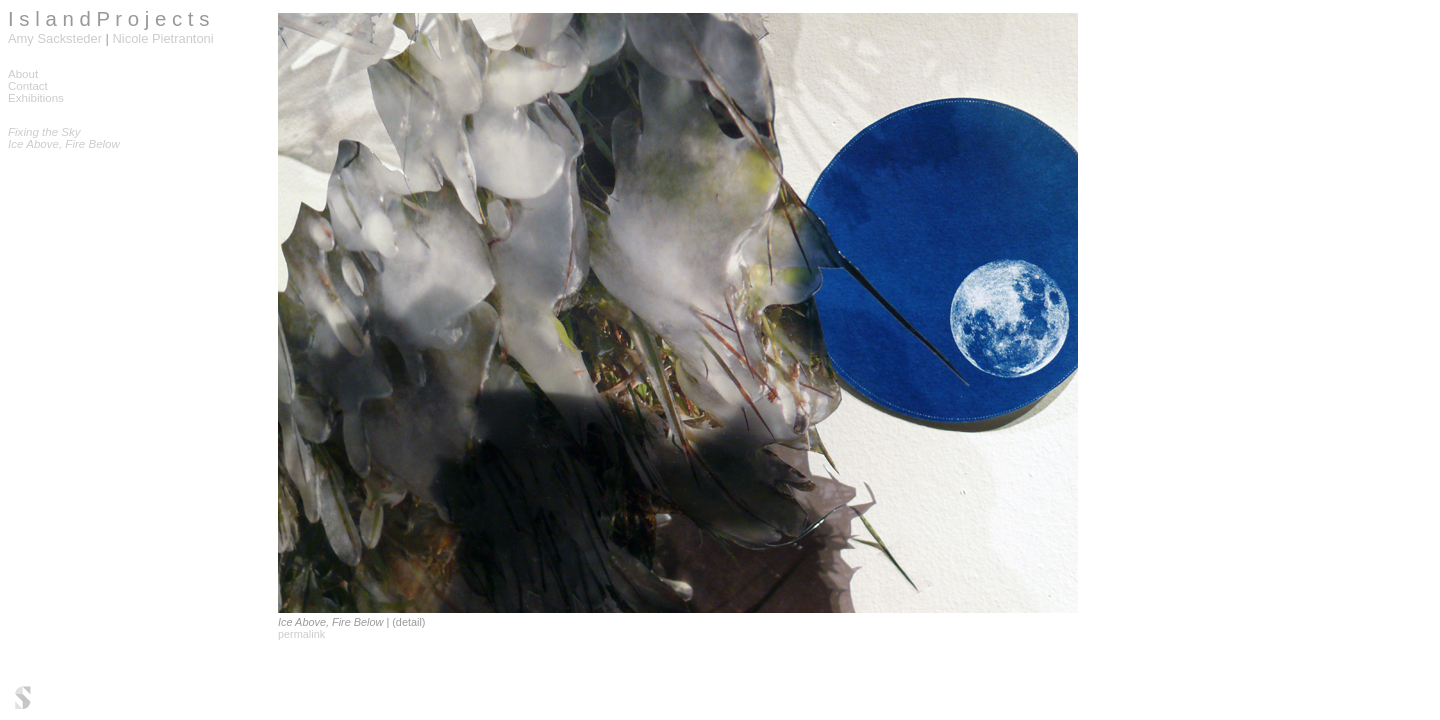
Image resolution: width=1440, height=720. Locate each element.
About (23, 74)
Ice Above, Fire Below (64, 144)
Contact (28, 86)
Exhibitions (36, 98)
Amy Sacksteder (55, 38)
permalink (301, 634)
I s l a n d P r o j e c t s (108, 19)
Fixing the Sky (44, 132)
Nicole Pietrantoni (163, 38)
